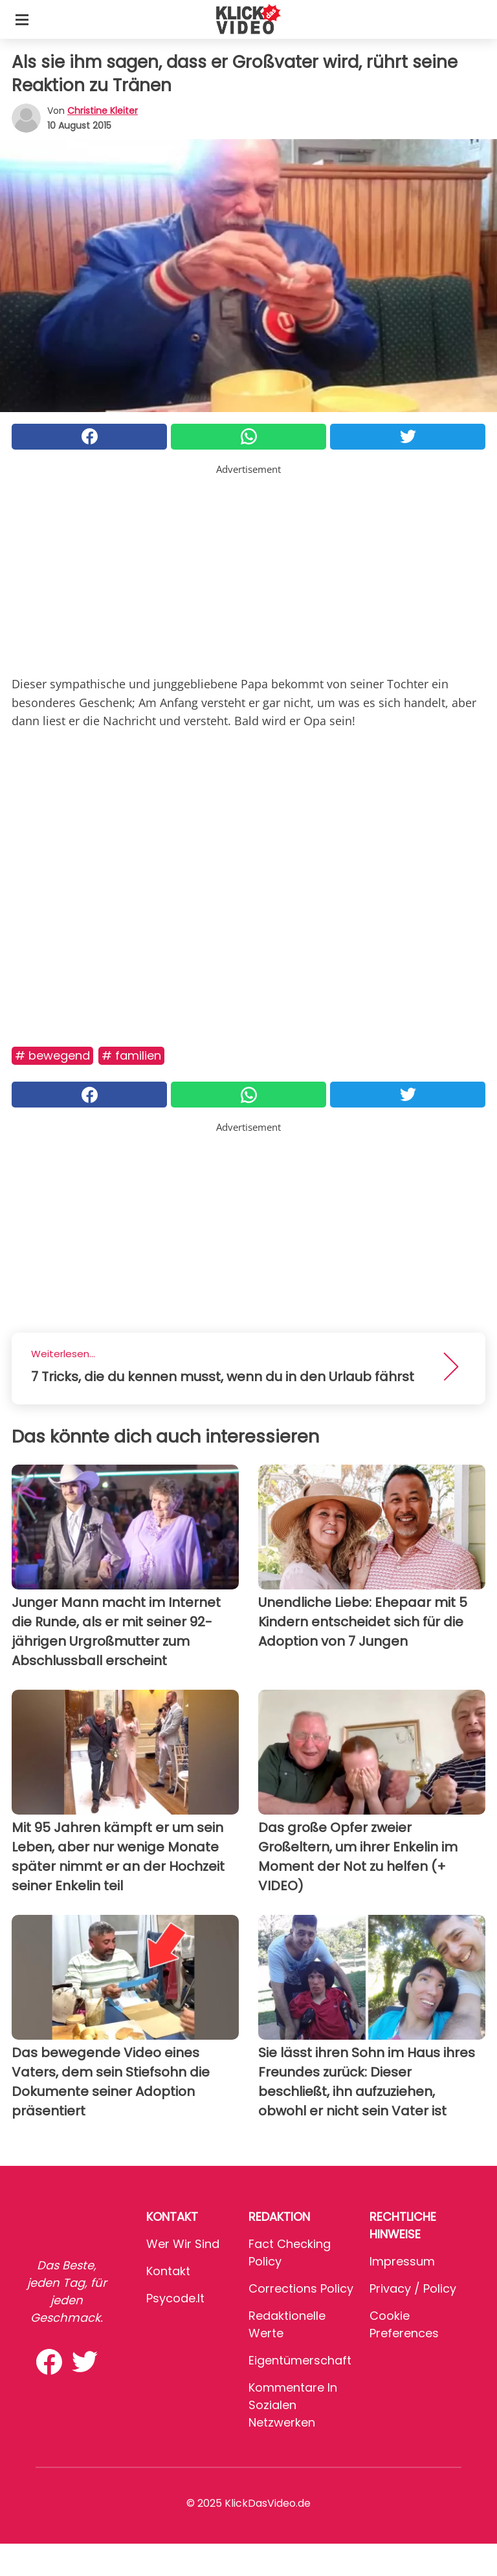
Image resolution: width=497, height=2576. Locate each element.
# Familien (131, 1055)
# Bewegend (52, 1055)
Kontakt (168, 2271)
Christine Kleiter (102, 110)
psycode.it (175, 2298)
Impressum (402, 2261)
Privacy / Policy (413, 2288)
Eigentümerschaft (299, 2360)
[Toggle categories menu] (22, 19)
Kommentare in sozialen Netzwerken (292, 2404)
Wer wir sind (182, 2244)
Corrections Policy (300, 2288)
